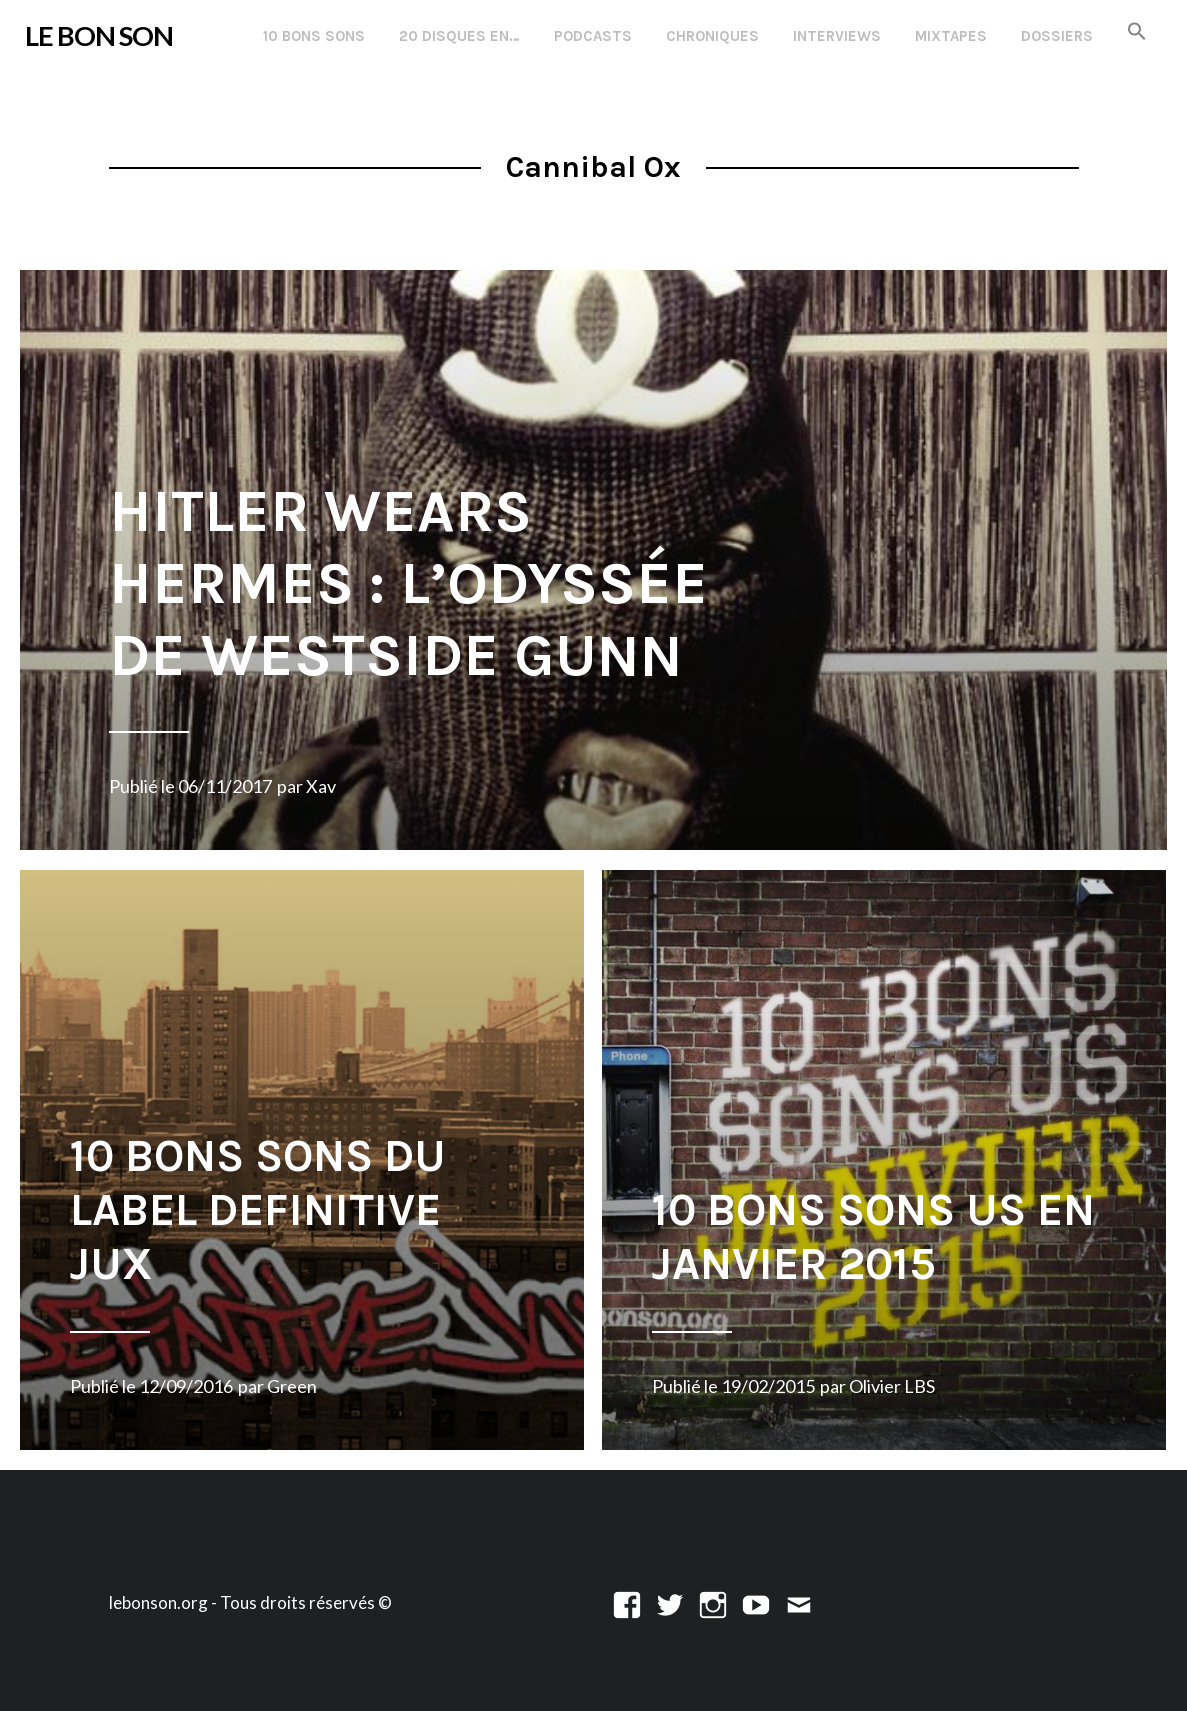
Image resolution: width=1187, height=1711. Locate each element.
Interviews (837, 36)
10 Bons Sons (314, 36)
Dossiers (1057, 36)
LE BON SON (99, 35)
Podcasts (593, 36)
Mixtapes (951, 36)
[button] (1137, 32)
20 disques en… (459, 36)
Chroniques (712, 36)
